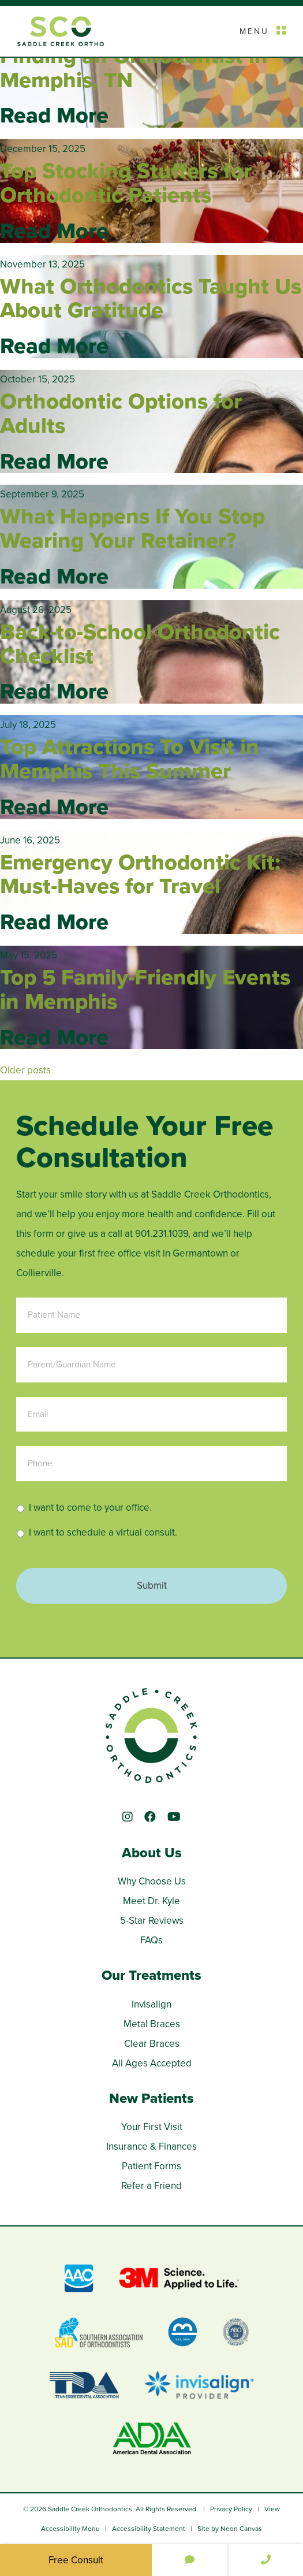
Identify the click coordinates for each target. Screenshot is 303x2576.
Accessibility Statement (148, 2528)
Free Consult (75, 2560)
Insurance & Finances (151, 2146)
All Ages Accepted (152, 2063)
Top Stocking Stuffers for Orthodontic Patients (126, 182)
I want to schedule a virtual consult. (103, 1532)
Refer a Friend (151, 2186)
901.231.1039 (161, 1233)
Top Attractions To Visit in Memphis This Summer (129, 758)
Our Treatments (151, 1975)
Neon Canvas (241, 2528)
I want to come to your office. (90, 1507)
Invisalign (151, 2004)
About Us (152, 1852)
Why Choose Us (152, 1881)
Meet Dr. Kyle (151, 1901)
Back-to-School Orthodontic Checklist (140, 643)
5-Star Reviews (152, 1920)
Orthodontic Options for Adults (121, 413)
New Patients (151, 2098)
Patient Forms (151, 2166)
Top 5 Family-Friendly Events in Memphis (145, 989)
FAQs (151, 1940)
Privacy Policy (231, 2509)
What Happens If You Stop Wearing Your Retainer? (132, 528)
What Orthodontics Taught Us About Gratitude (150, 298)
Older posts (25, 1070)
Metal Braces (152, 2024)
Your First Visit (151, 2127)
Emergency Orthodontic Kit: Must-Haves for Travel (140, 874)
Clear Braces (151, 2043)
